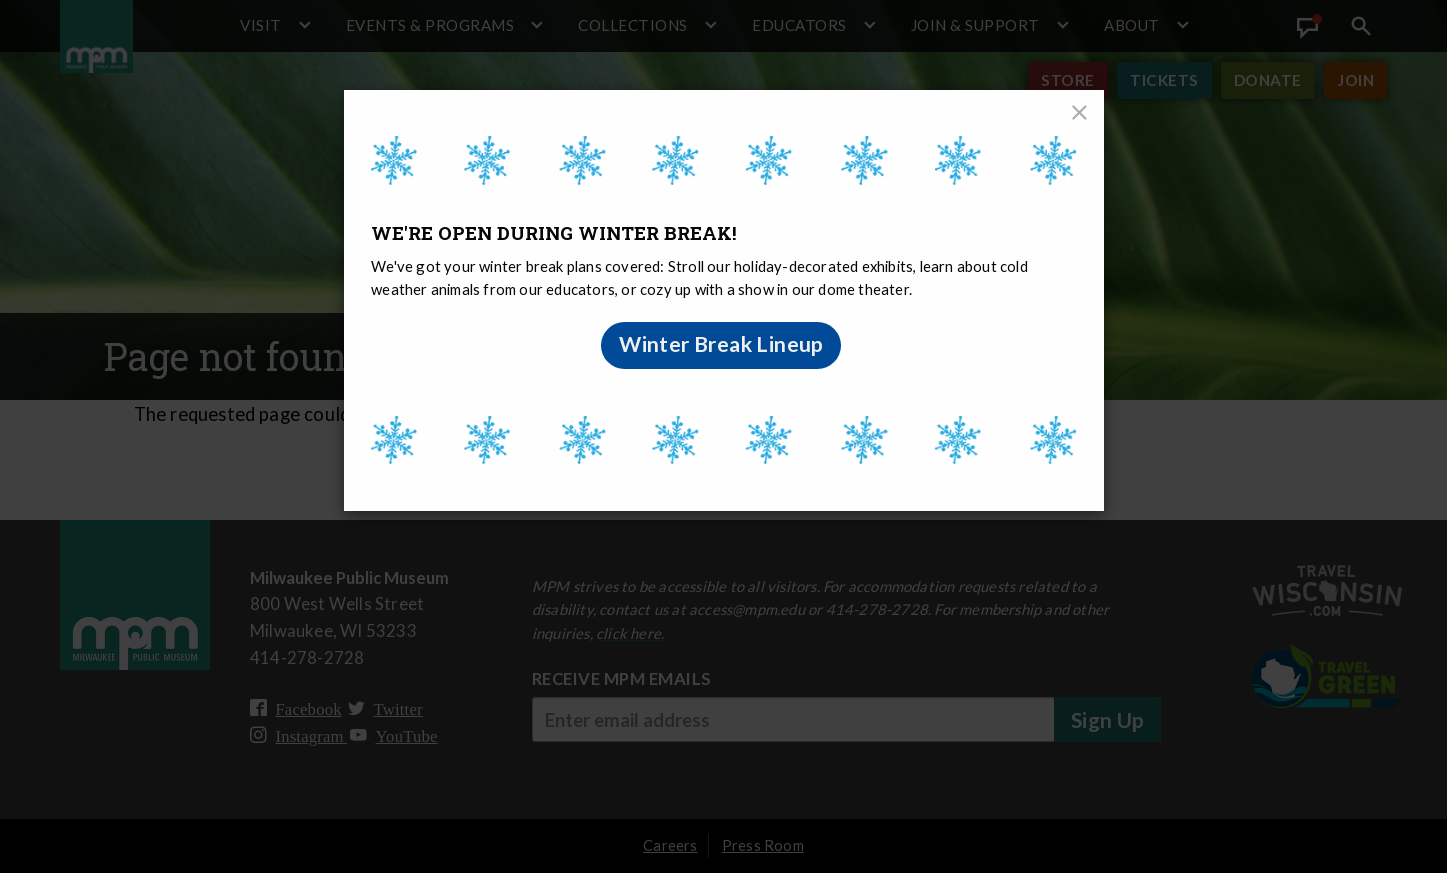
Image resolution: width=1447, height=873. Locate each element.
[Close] (1080, 114)
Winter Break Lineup (721, 344)
